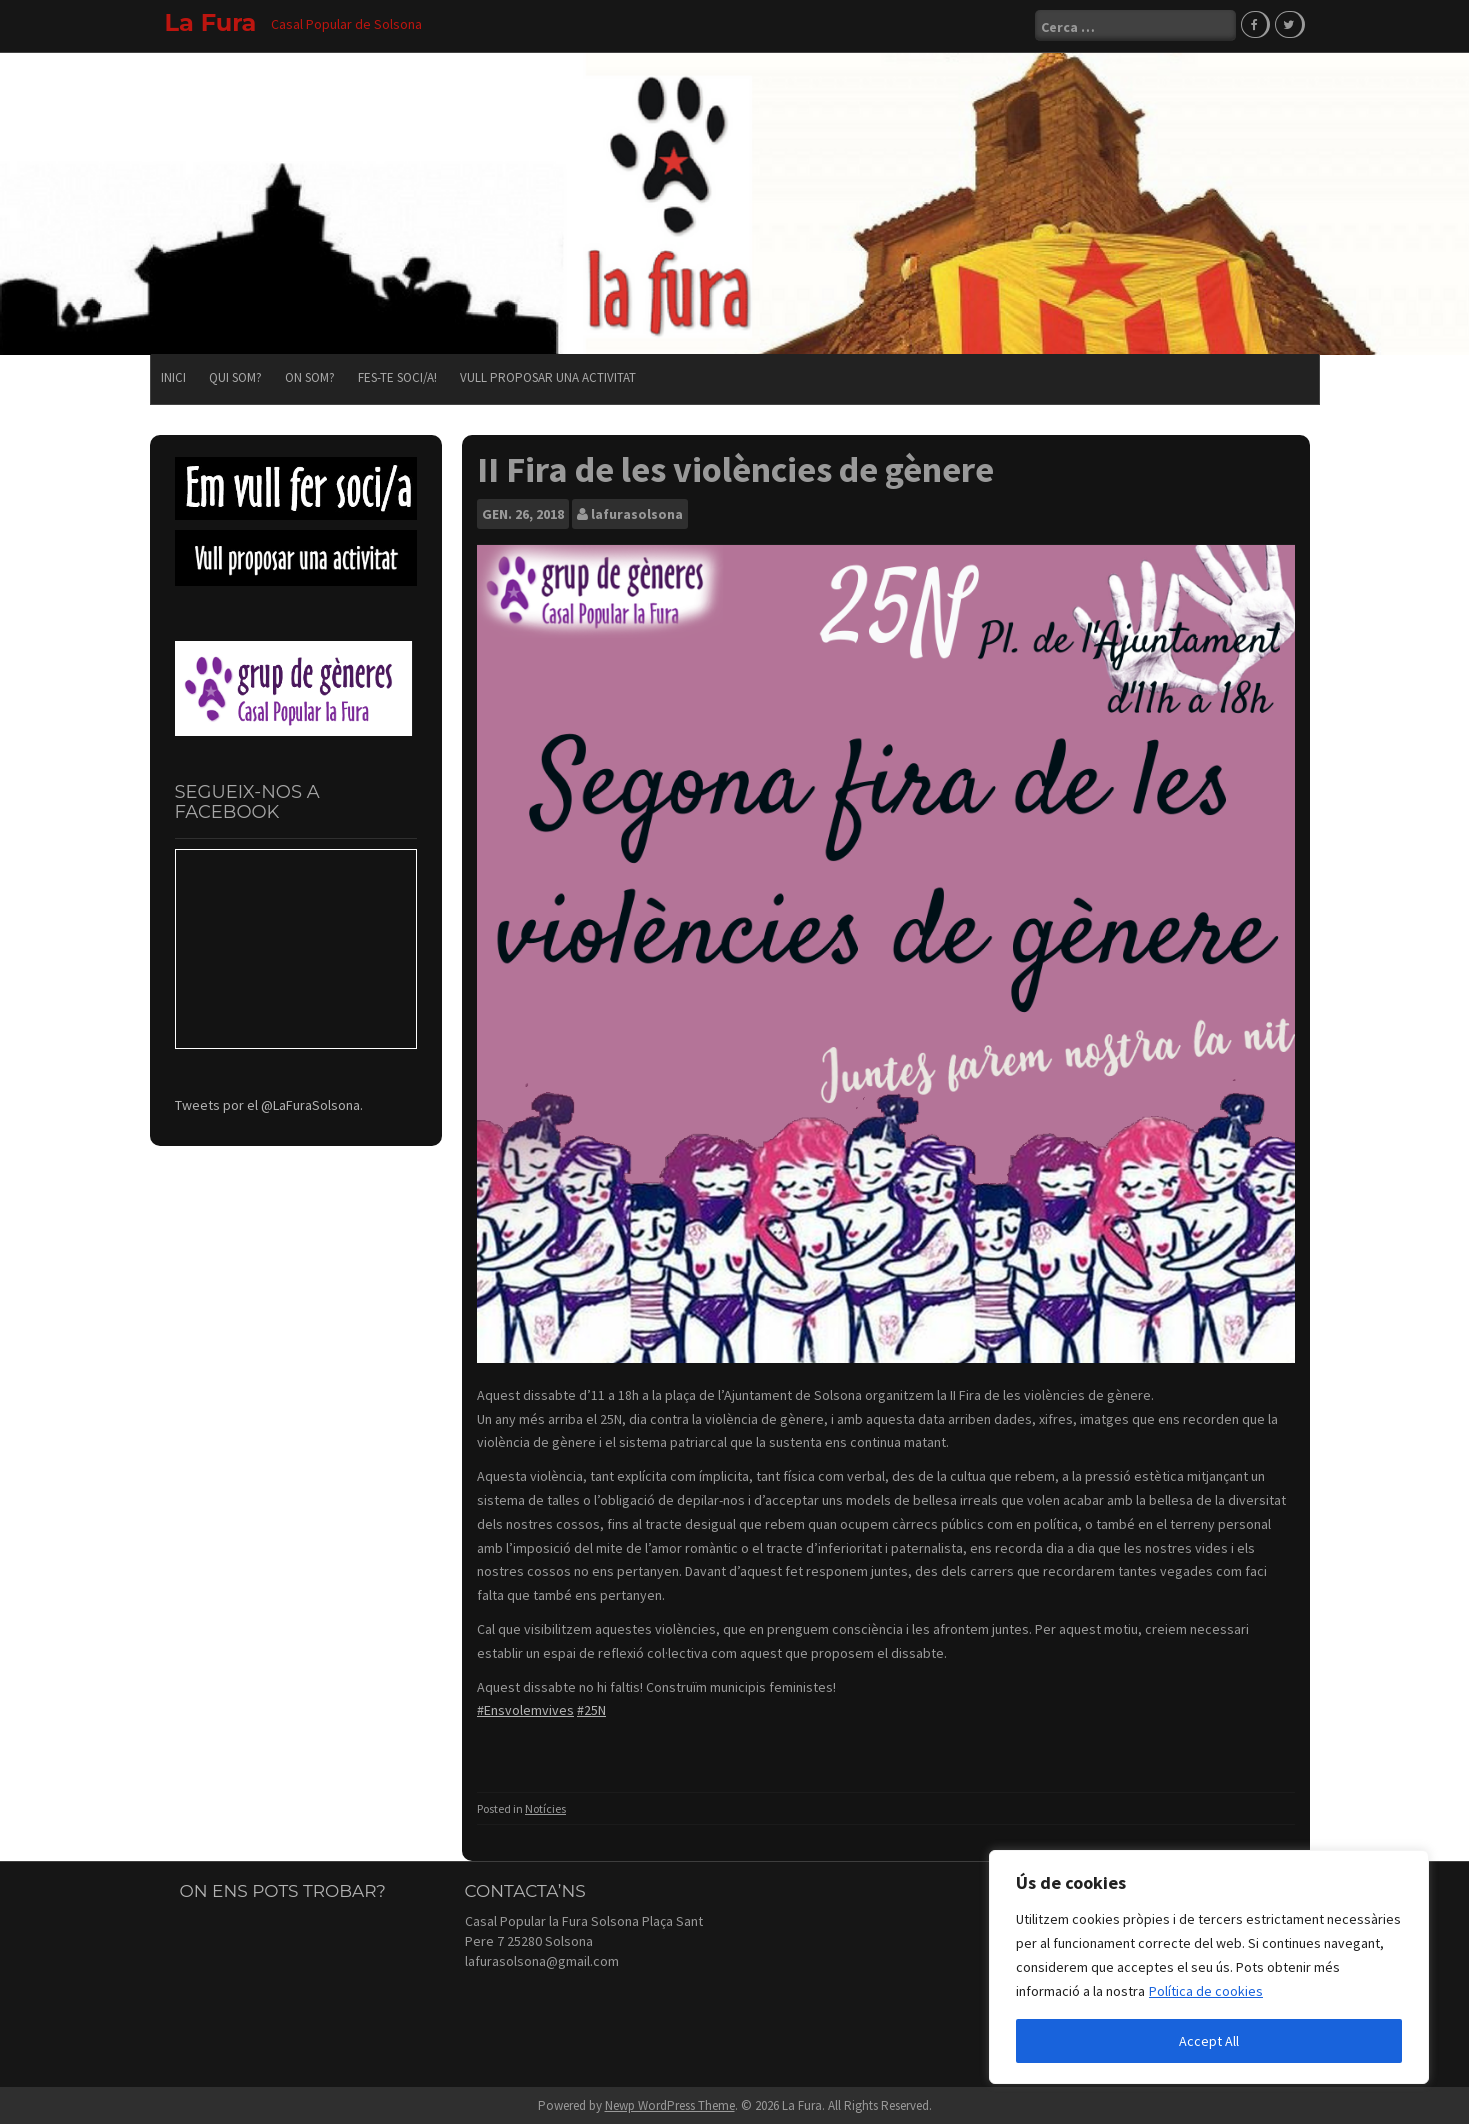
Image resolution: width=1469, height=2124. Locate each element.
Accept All (1209, 2041)
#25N (591, 1709)
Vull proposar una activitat (548, 376)
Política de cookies (1206, 1991)
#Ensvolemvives (525, 1709)
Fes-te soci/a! (397, 376)
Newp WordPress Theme (670, 2104)
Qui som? (235, 376)
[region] (1209, 1967)
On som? (310, 376)
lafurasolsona (637, 513)
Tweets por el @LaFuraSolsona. (269, 1103)
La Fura (211, 22)
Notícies (545, 1807)
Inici (173, 376)
